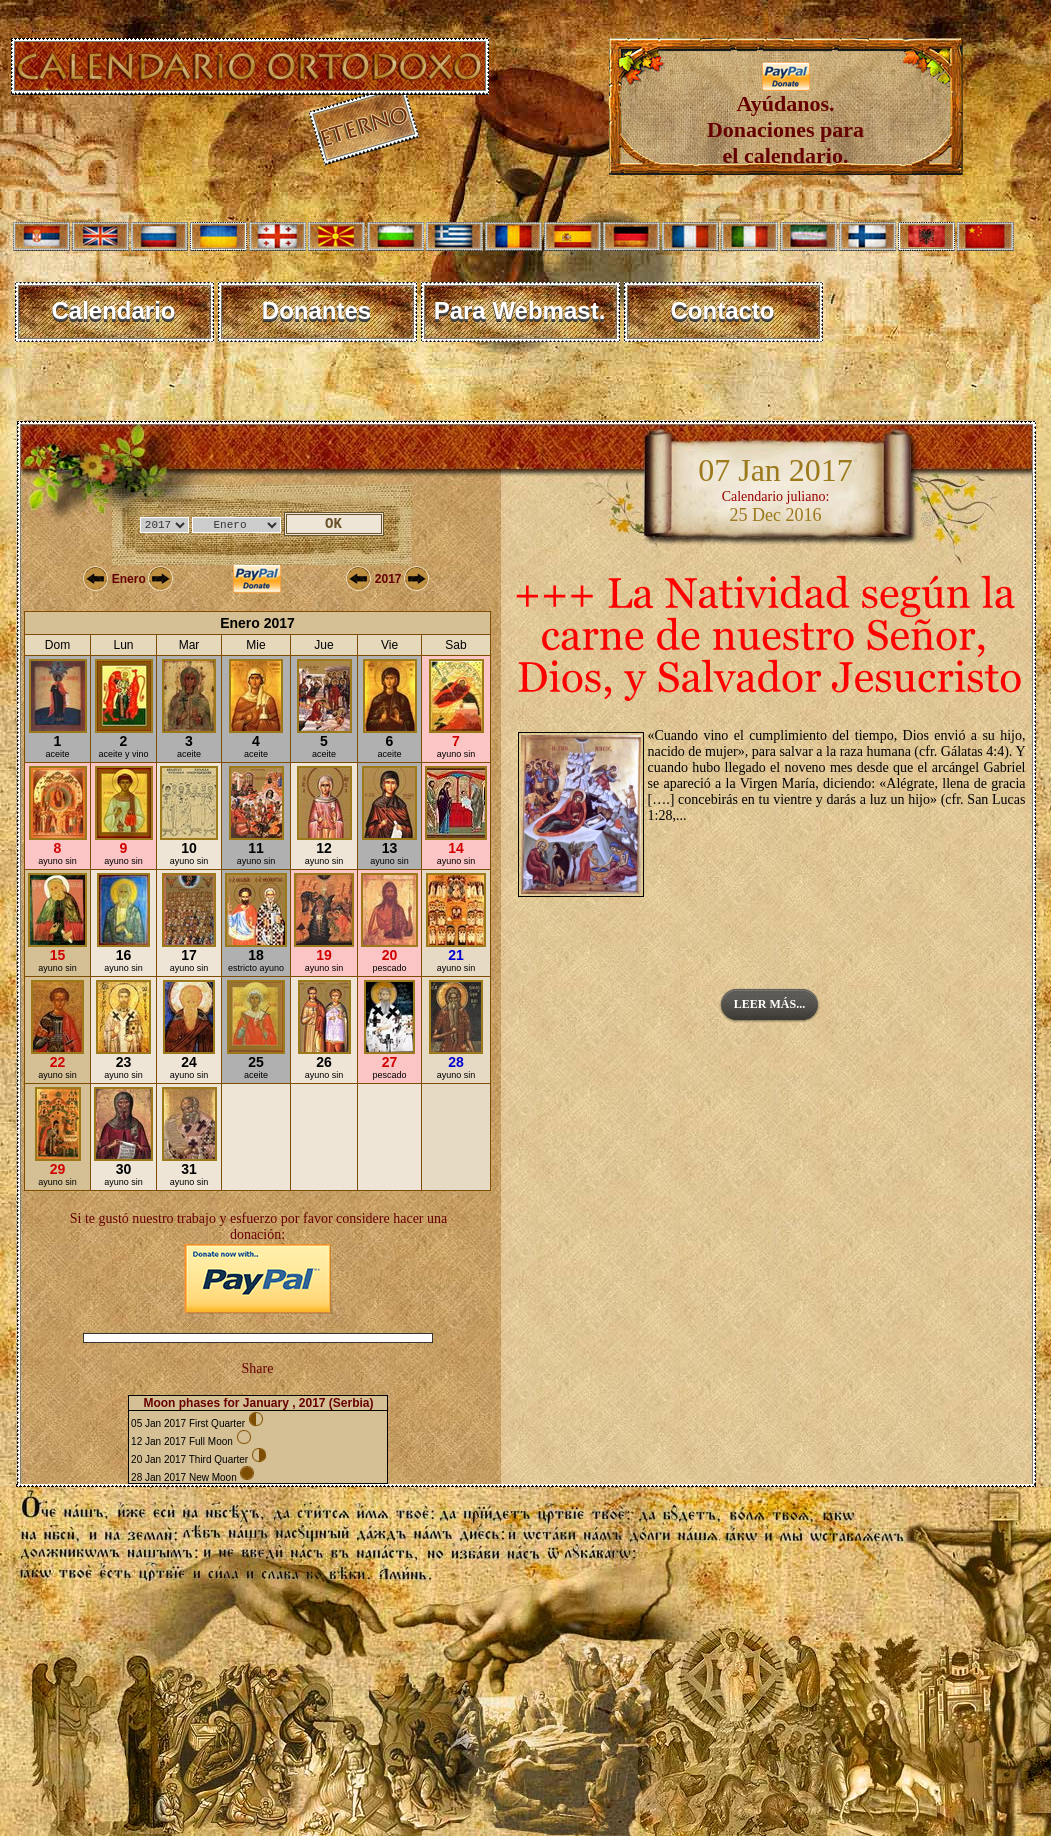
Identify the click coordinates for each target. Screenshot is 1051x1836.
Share (258, 1368)
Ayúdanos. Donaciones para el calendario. (785, 119)
